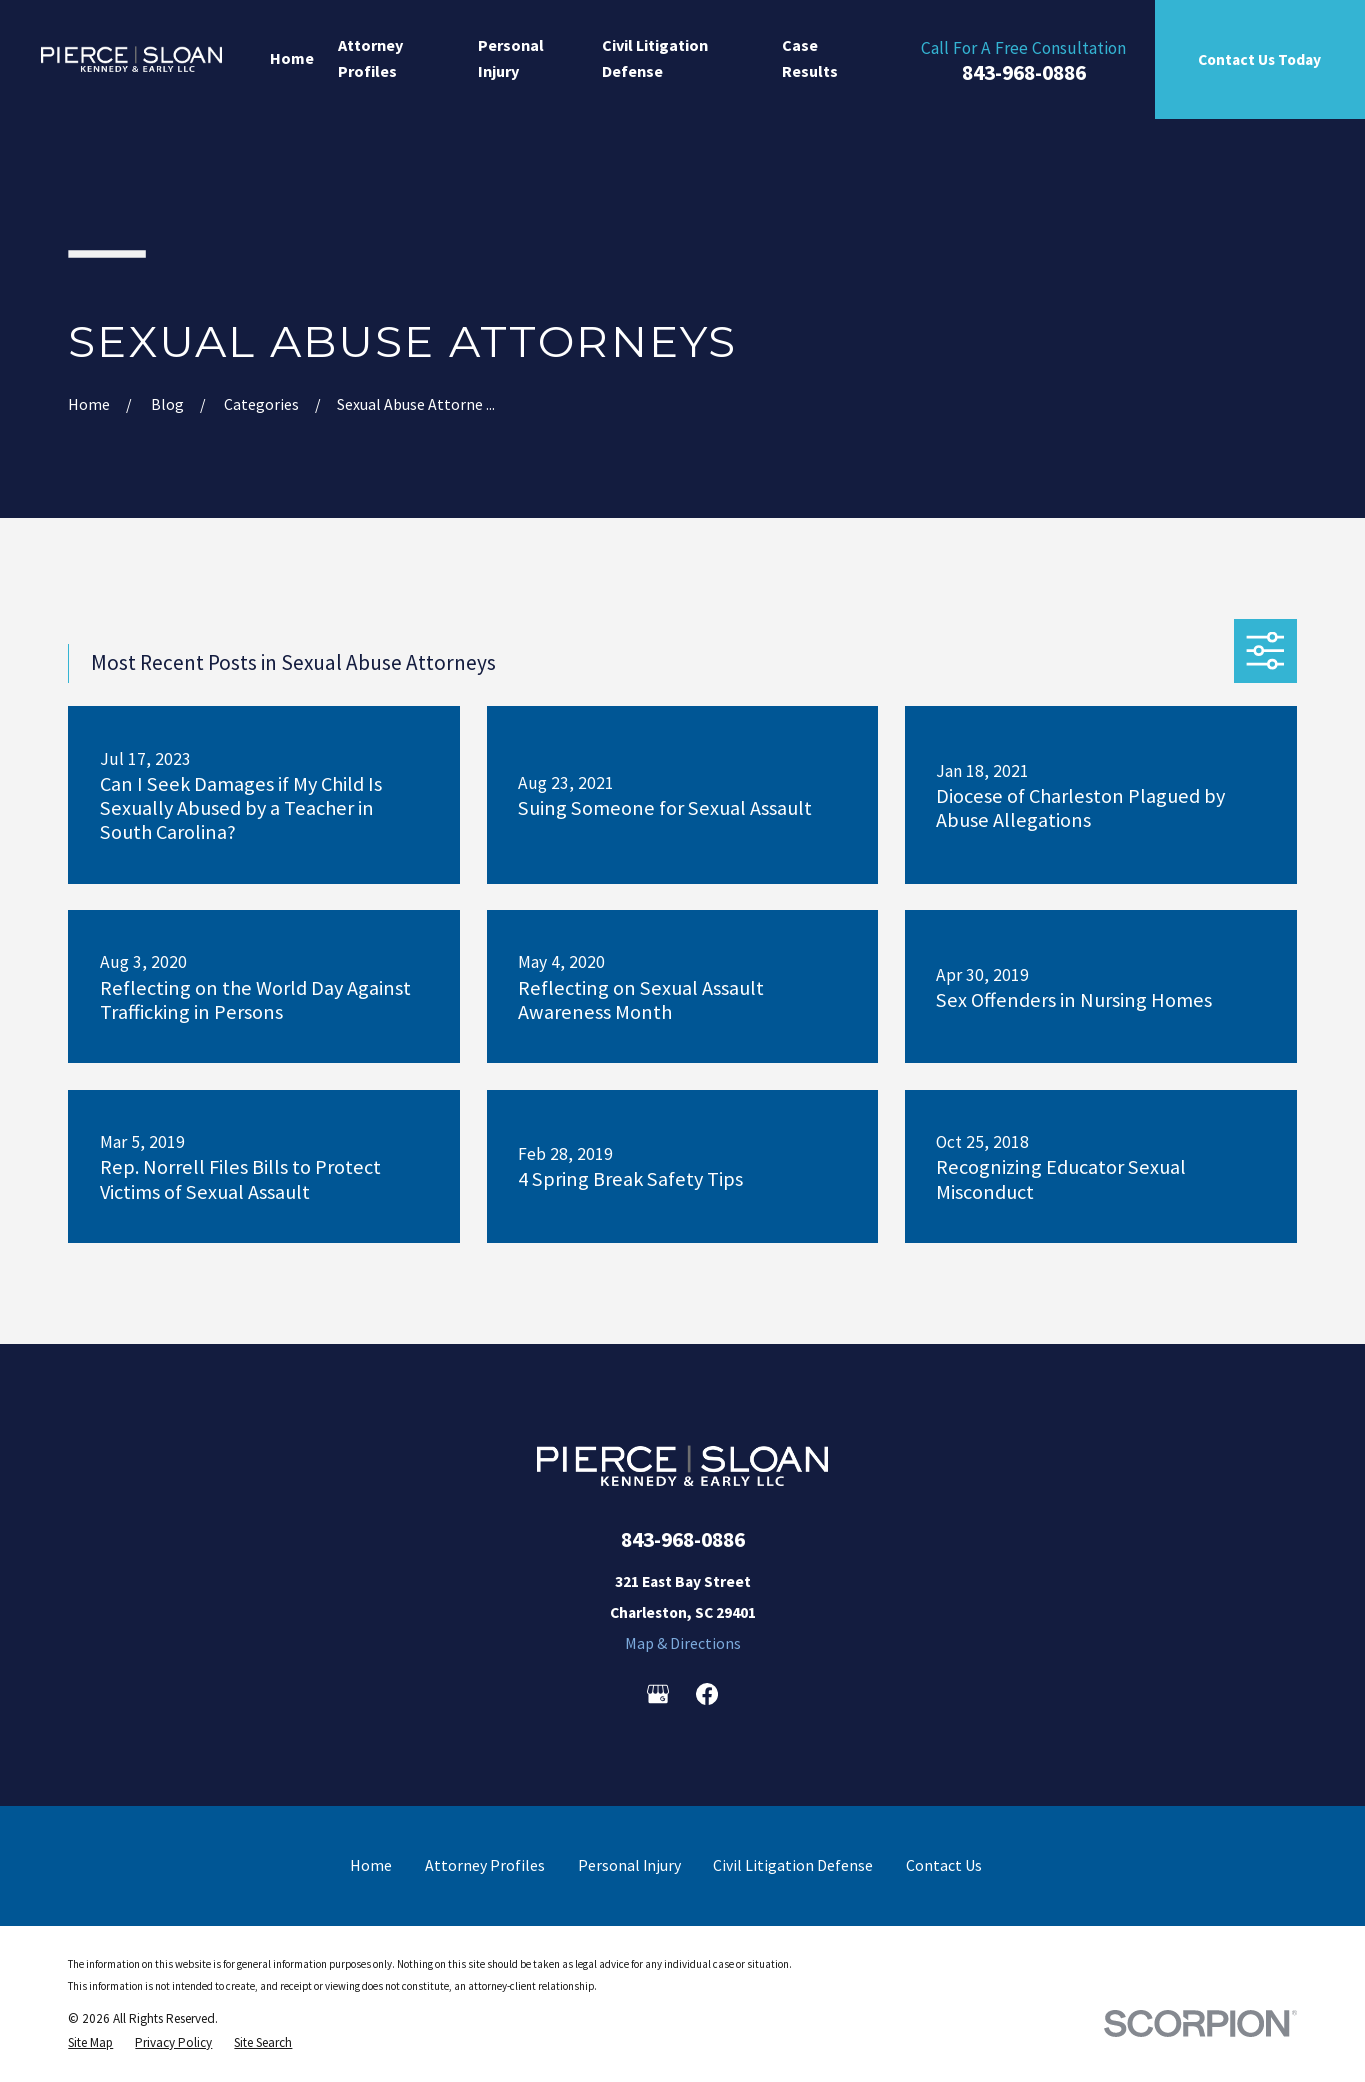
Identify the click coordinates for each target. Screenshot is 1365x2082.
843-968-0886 (1024, 73)
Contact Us (944, 1865)
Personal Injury (629, 1865)
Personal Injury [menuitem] (511, 58)
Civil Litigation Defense (793, 1865)
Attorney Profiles (485, 1865)
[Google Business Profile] (658, 1694)
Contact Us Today (1259, 59)
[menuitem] (90, 2042)
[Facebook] (707, 1694)
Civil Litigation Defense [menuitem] (655, 58)
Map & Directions (683, 1643)
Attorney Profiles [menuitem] (370, 58)
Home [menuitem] (292, 58)
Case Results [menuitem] (810, 58)
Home (371, 1865)
